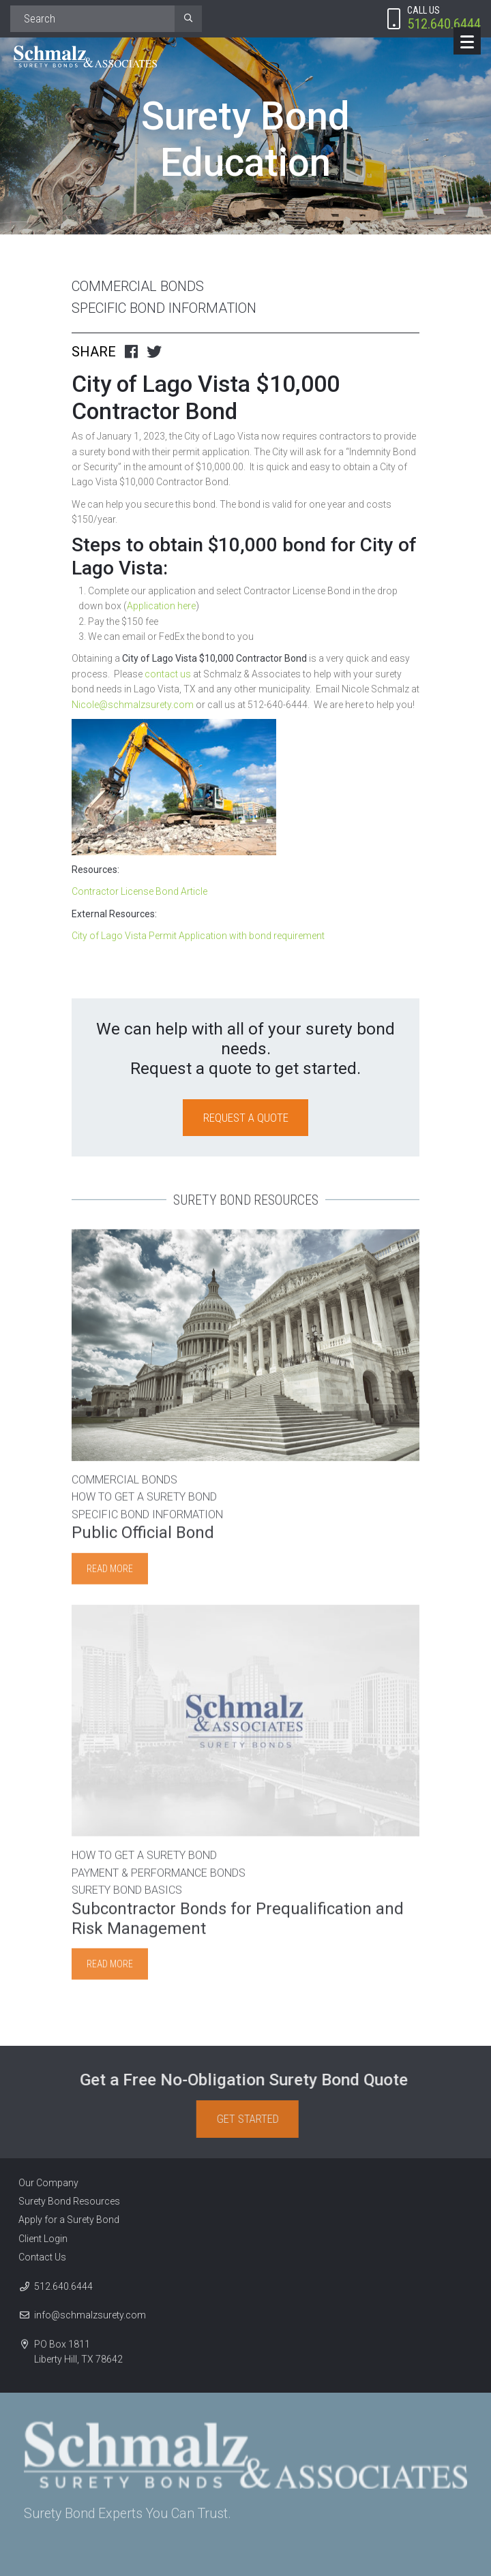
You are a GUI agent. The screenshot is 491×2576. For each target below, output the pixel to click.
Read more (110, 1574)
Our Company (44, 2182)
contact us (167, 674)
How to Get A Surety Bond (144, 1502)
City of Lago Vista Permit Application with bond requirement (198, 935)
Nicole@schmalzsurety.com (133, 704)
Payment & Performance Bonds (159, 1877)
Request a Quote (245, 1117)
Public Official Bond (143, 1538)
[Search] (92, 18)
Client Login (38, 2238)
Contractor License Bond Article (139, 891)
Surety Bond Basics (127, 1895)
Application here (161, 605)
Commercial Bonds (138, 286)
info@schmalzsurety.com (90, 2320)
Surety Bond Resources (64, 2201)
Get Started (253, 2119)
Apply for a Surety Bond (64, 2219)
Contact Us (37, 2257)
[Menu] (467, 41)
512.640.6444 (63, 2291)
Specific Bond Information (164, 308)
